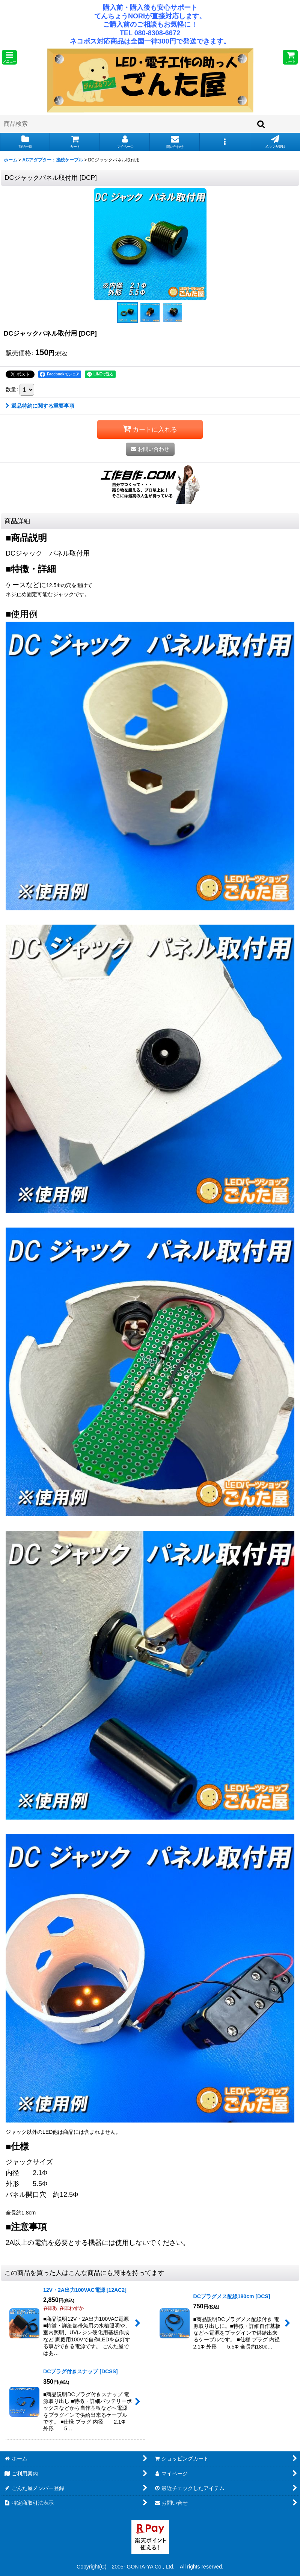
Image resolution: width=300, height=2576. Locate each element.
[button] (9, 57)
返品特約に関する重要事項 (40, 406)
